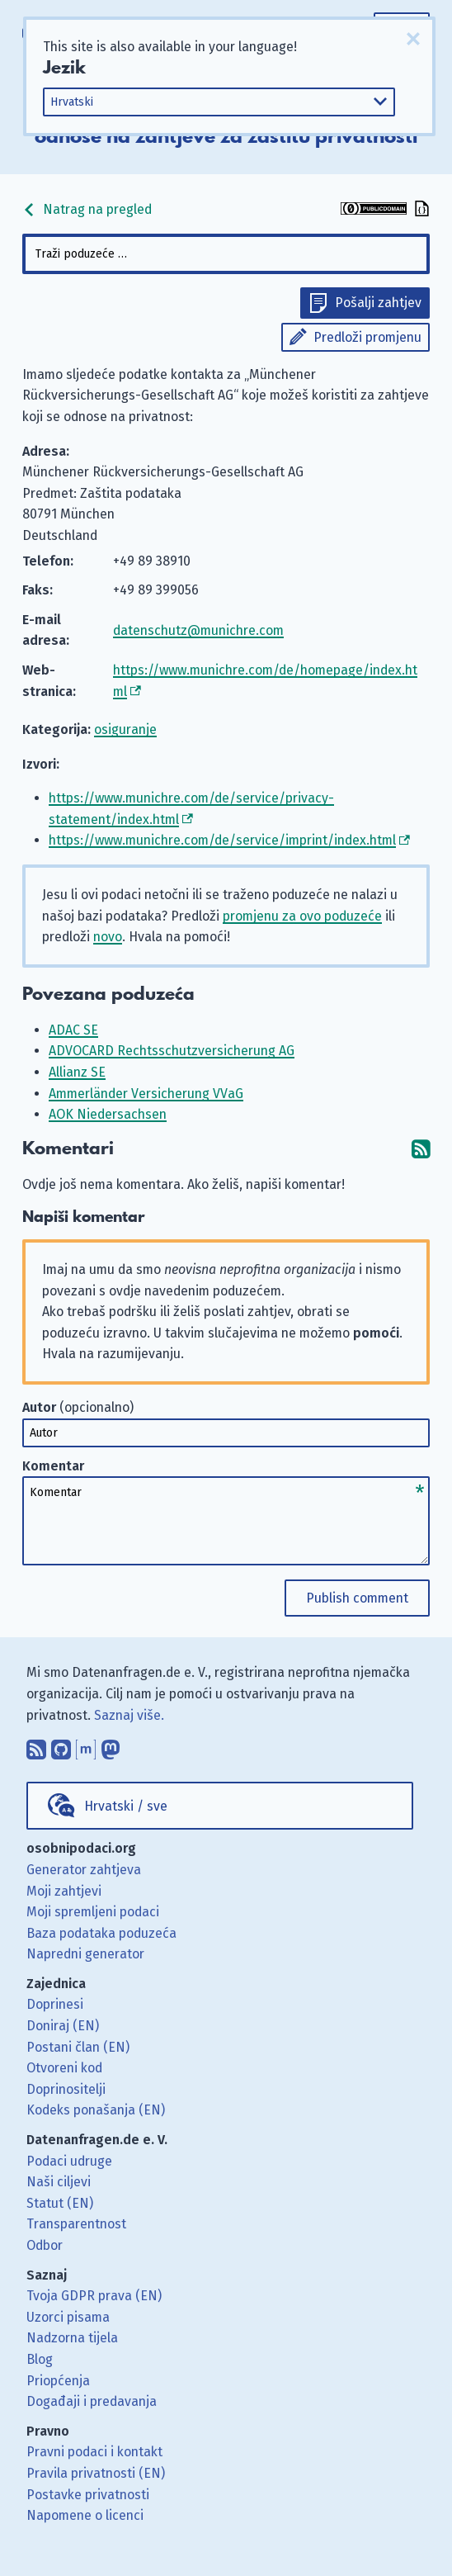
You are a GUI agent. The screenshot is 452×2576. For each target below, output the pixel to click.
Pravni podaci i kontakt (94, 2452)
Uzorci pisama (68, 2317)
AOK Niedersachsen (108, 1114)
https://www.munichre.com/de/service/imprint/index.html (222, 840)
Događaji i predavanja (91, 2401)
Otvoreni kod (64, 2068)
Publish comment (357, 1598)
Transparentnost (76, 2224)
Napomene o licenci (85, 2515)
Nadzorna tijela (72, 2338)
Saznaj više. (129, 1715)
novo (107, 937)
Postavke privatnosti (87, 2495)
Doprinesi (54, 2004)
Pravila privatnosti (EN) (95, 2473)
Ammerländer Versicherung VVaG (146, 1093)
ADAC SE (73, 1030)
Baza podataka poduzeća (101, 1933)
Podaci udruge (69, 2161)
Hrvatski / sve (125, 1806)
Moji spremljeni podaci (92, 1912)
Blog (39, 2359)
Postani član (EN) (77, 2047)
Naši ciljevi (58, 2182)
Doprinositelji (66, 2089)
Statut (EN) (59, 2203)
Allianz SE (77, 1072)
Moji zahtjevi (63, 1891)
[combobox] (225, 254)
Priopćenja (58, 2381)
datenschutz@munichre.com (198, 630)
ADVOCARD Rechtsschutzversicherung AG (171, 1050)
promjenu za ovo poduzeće (302, 916)
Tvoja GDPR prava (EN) (94, 2296)
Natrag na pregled (87, 209)
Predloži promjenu (367, 337)
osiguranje (125, 729)
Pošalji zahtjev (378, 302)
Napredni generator (85, 1954)
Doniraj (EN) (62, 2026)
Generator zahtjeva (83, 1870)
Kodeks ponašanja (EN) (95, 2110)
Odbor (44, 2245)
